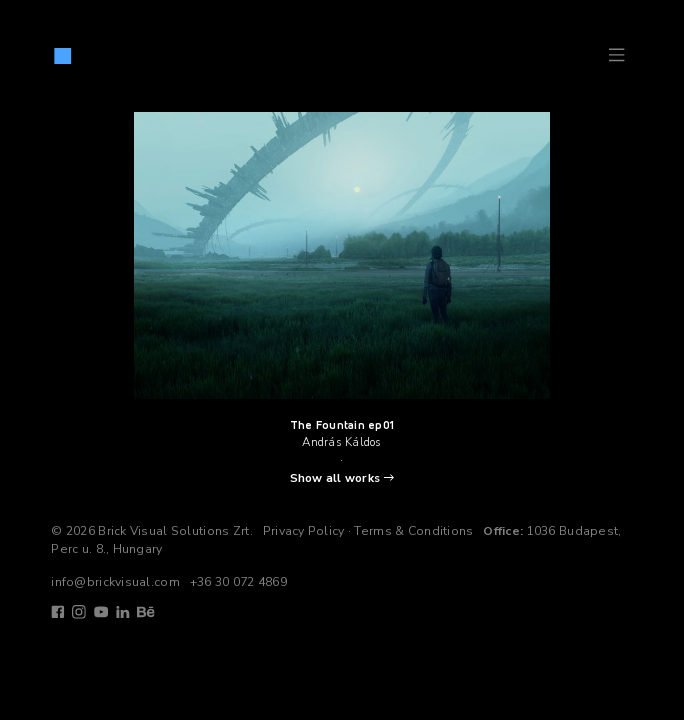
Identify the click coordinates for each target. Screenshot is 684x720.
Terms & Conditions (413, 531)
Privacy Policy (304, 531)
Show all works (335, 478)
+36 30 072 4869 (238, 582)
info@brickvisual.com (115, 582)
